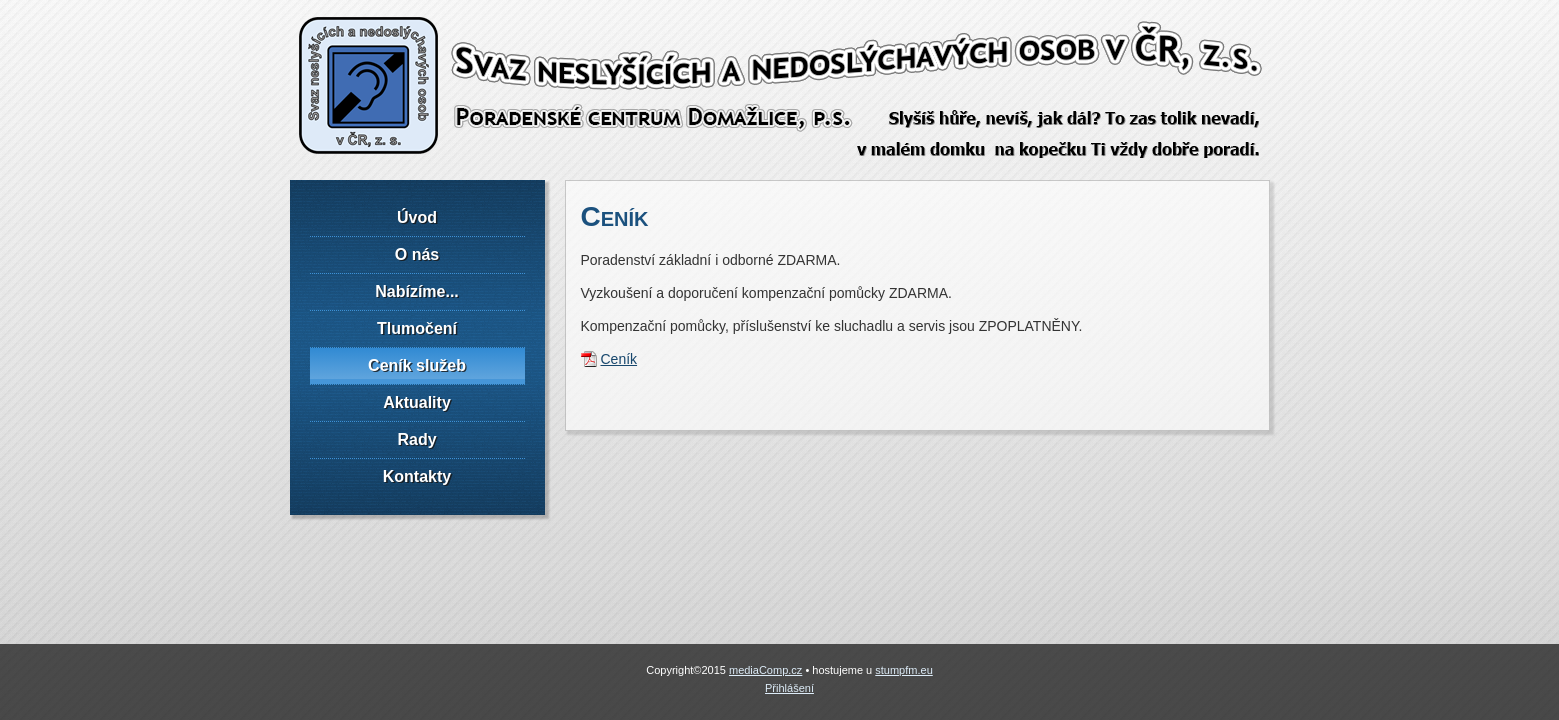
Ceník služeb (417, 365)
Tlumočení (417, 328)
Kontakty (417, 476)
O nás (417, 254)
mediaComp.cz (765, 670)
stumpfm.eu (903, 670)
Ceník (619, 359)
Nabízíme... (417, 291)
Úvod (417, 217)
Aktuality (417, 402)
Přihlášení (789, 688)
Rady (416, 439)
